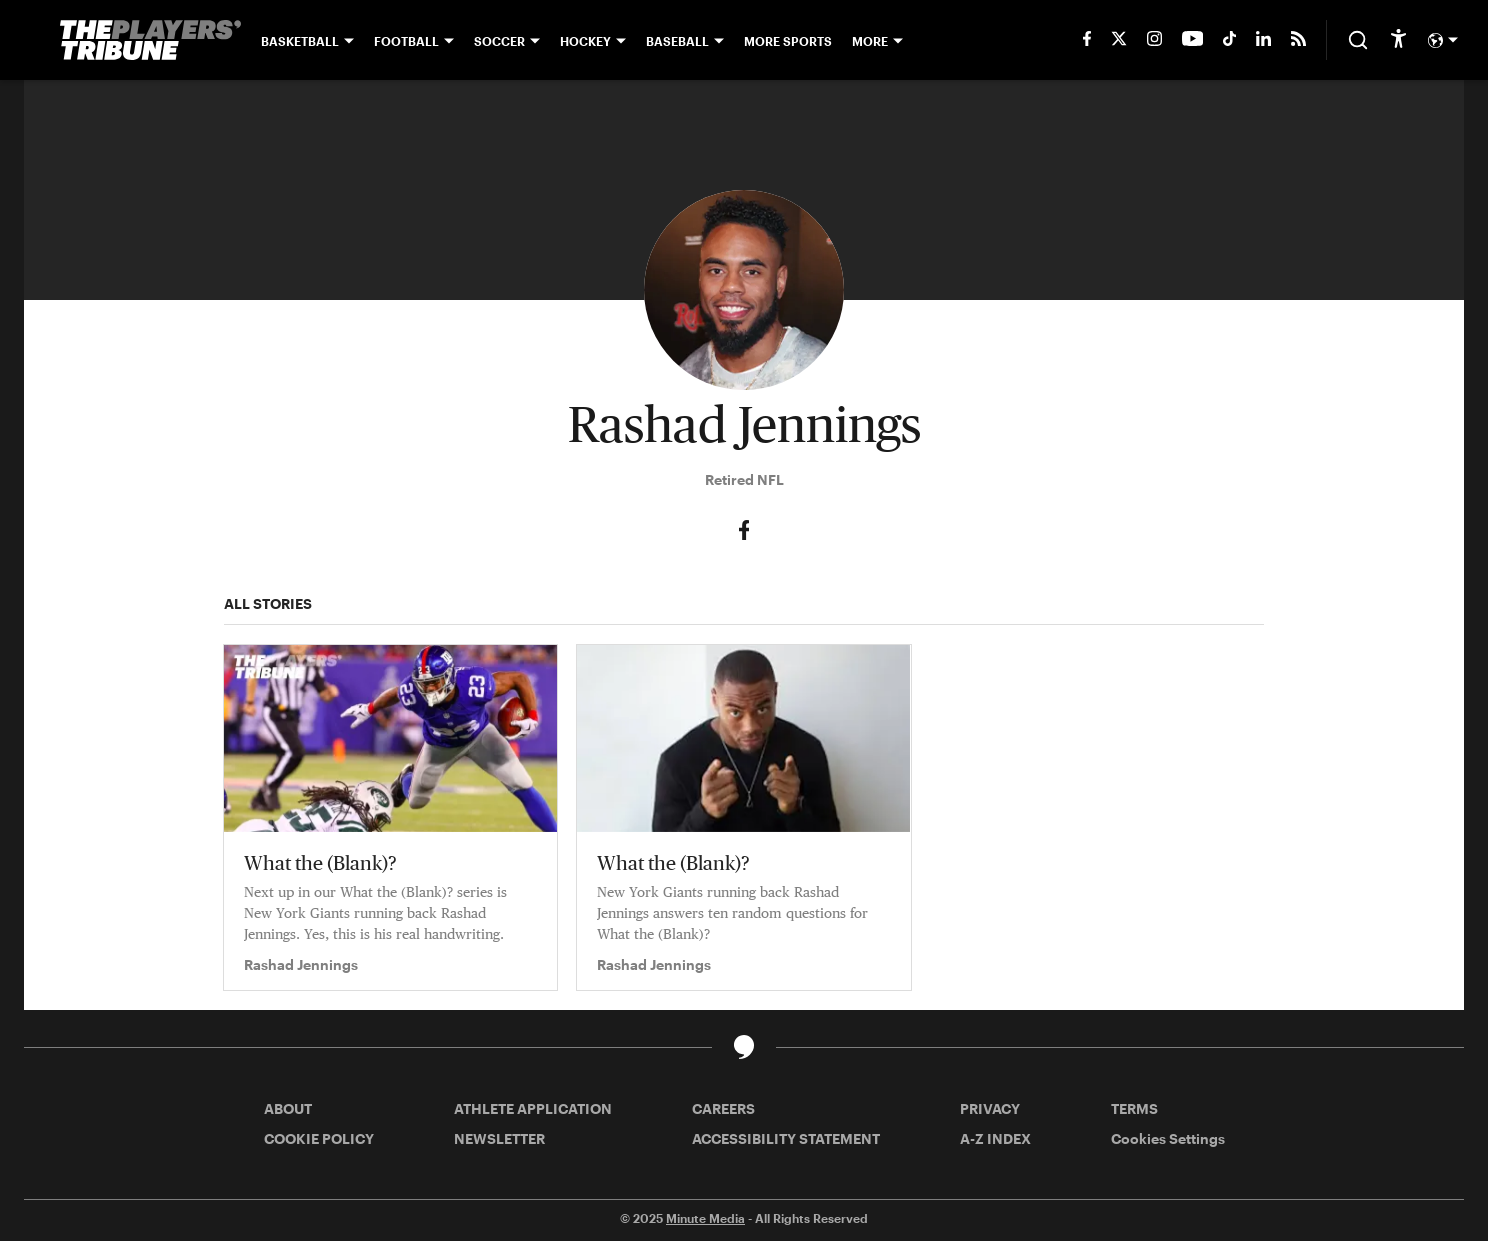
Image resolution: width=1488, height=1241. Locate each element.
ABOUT (288, 1108)
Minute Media (705, 1218)
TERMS (1134, 1108)
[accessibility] (1398, 40)
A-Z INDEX (995, 1138)
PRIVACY (990, 1108)
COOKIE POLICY (319, 1138)
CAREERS (723, 1108)
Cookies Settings (1168, 1138)
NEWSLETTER (499, 1138)
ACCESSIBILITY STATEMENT (786, 1138)
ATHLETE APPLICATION (533, 1108)
